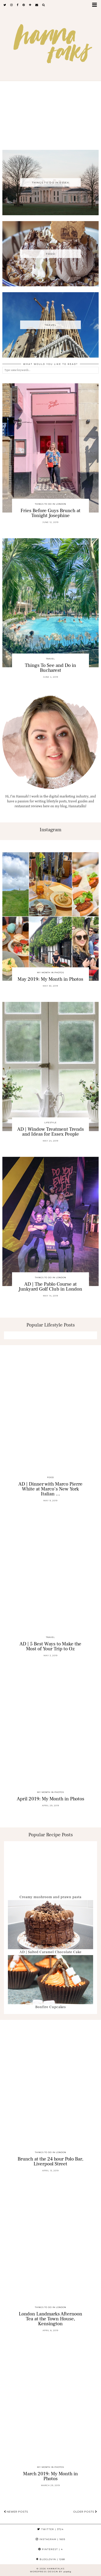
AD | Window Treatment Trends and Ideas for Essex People (50, 1131)
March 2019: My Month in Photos (50, 2476)
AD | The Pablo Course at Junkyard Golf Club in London (50, 1286)
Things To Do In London (50, 504)
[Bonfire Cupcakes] (50, 1979)
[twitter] (5, 5)
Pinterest (50, 2549)
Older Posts (85, 2511)
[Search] (43, 5)
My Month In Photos (50, 972)
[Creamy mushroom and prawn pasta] (50, 1869)
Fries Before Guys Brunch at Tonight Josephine (50, 513)
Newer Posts (16, 2511)
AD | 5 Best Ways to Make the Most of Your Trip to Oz (50, 1646)
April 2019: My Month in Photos (50, 1799)
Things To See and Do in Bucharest (50, 667)
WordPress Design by (50, 2571)
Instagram (50, 2539)
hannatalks (56, 2568)
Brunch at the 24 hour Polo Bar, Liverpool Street (50, 2161)
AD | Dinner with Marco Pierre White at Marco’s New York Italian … (50, 1489)
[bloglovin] (30, 5)
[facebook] (18, 5)
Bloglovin (50, 2559)
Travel (50, 658)
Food (50, 1477)
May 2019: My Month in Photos (50, 979)
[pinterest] (23, 5)
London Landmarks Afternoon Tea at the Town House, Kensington (50, 2319)
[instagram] (11, 5)
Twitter (50, 2529)
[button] (95, 5)
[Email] (36, 5)
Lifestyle (50, 1122)
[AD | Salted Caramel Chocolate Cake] (50, 1924)
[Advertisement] (50, 110)
